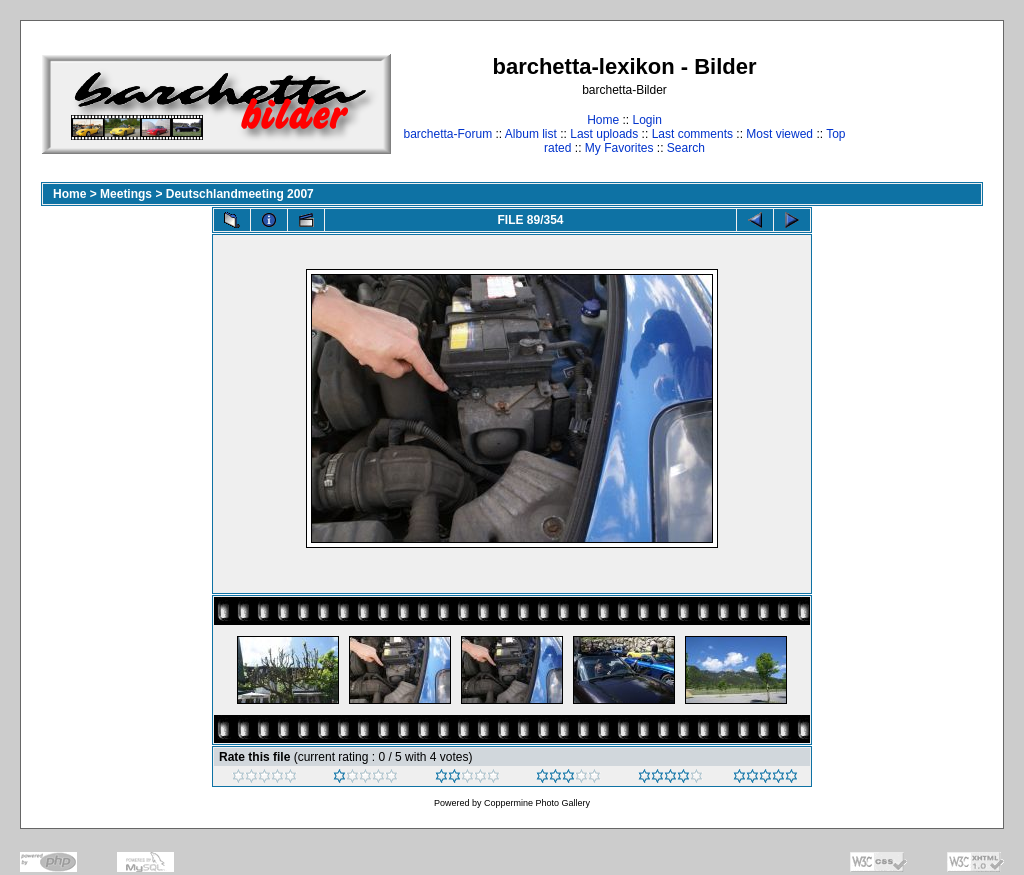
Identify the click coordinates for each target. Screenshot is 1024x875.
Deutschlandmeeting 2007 (240, 194)
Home (603, 120)
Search (686, 148)
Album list (531, 134)
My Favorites (619, 148)
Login (646, 120)
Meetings (126, 194)
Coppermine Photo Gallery (537, 803)
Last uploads (604, 134)
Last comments (692, 134)
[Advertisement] (920, 103)
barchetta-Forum (447, 134)
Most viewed (779, 134)
